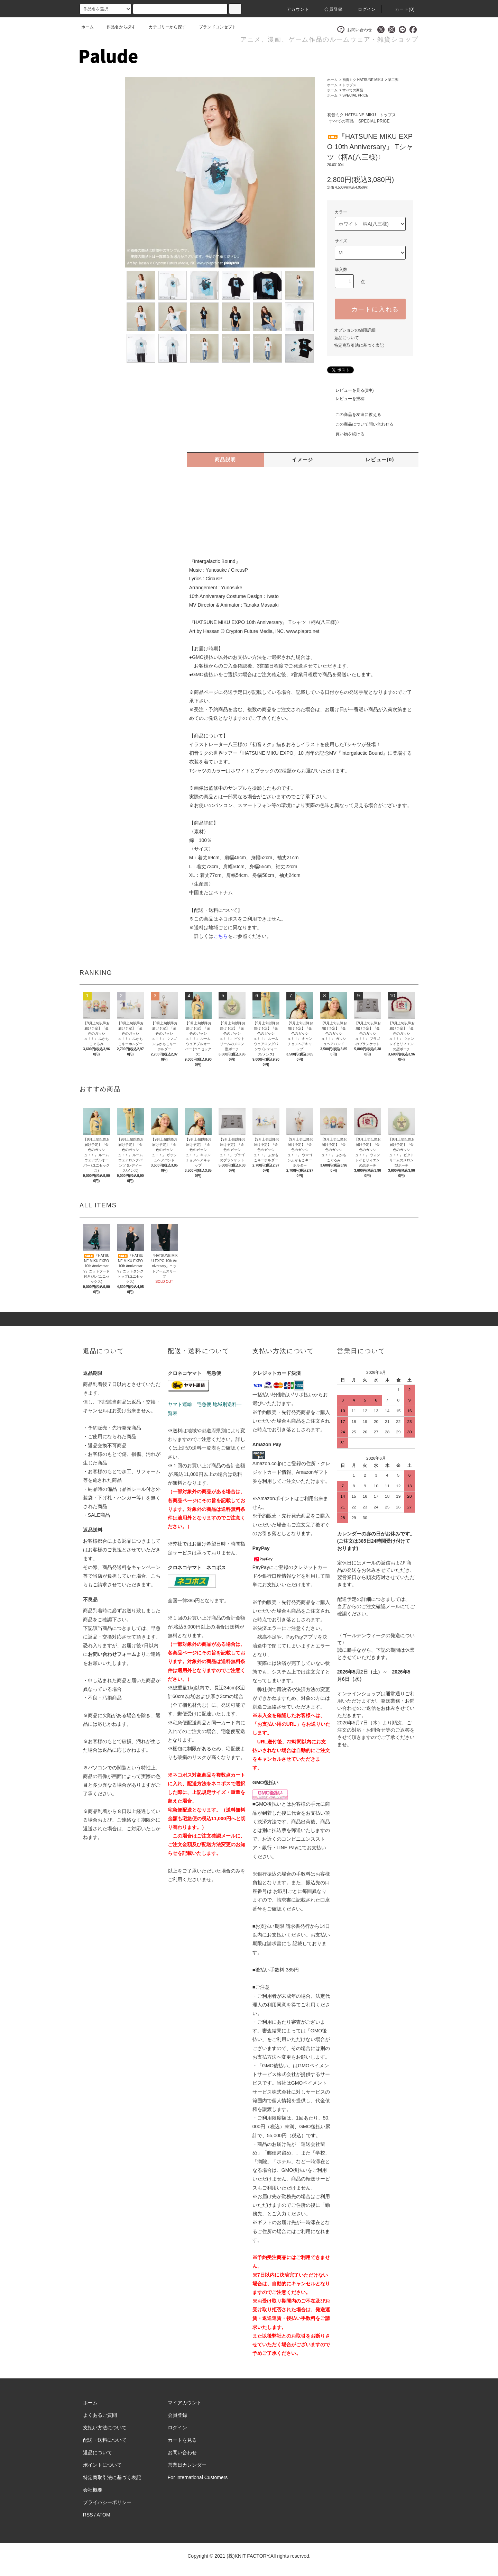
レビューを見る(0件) (350, 390)
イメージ (302, 459)
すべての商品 (352, 90)
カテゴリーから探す (163, 27)
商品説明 (225, 459)
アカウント (294, 9)
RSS (88, 2515)
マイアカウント (185, 2402)
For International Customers (198, 2477)
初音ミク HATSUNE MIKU (362, 80)
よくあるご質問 (100, 2415)
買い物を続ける (346, 434)
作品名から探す (117, 27)
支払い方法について (105, 2427)
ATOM (103, 2515)
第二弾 (393, 80)
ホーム (87, 27)
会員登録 (329, 9)
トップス (349, 85)
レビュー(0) (380, 459)
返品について (346, 337)
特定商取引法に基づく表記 (359, 345)
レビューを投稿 (346, 398)
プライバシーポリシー (107, 2502)
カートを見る (182, 2440)
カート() (401, 9)
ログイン (363, 9)
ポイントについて (102, 2465)
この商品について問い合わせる (360, 424)
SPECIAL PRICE (355, 95)
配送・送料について (105, 2440)
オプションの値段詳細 (355, 330)
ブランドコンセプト (213, 27)
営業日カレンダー (187, 2465)
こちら (220, 936)
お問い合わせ (354, 29)
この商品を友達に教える (354, 414)
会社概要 (92, 2490)
